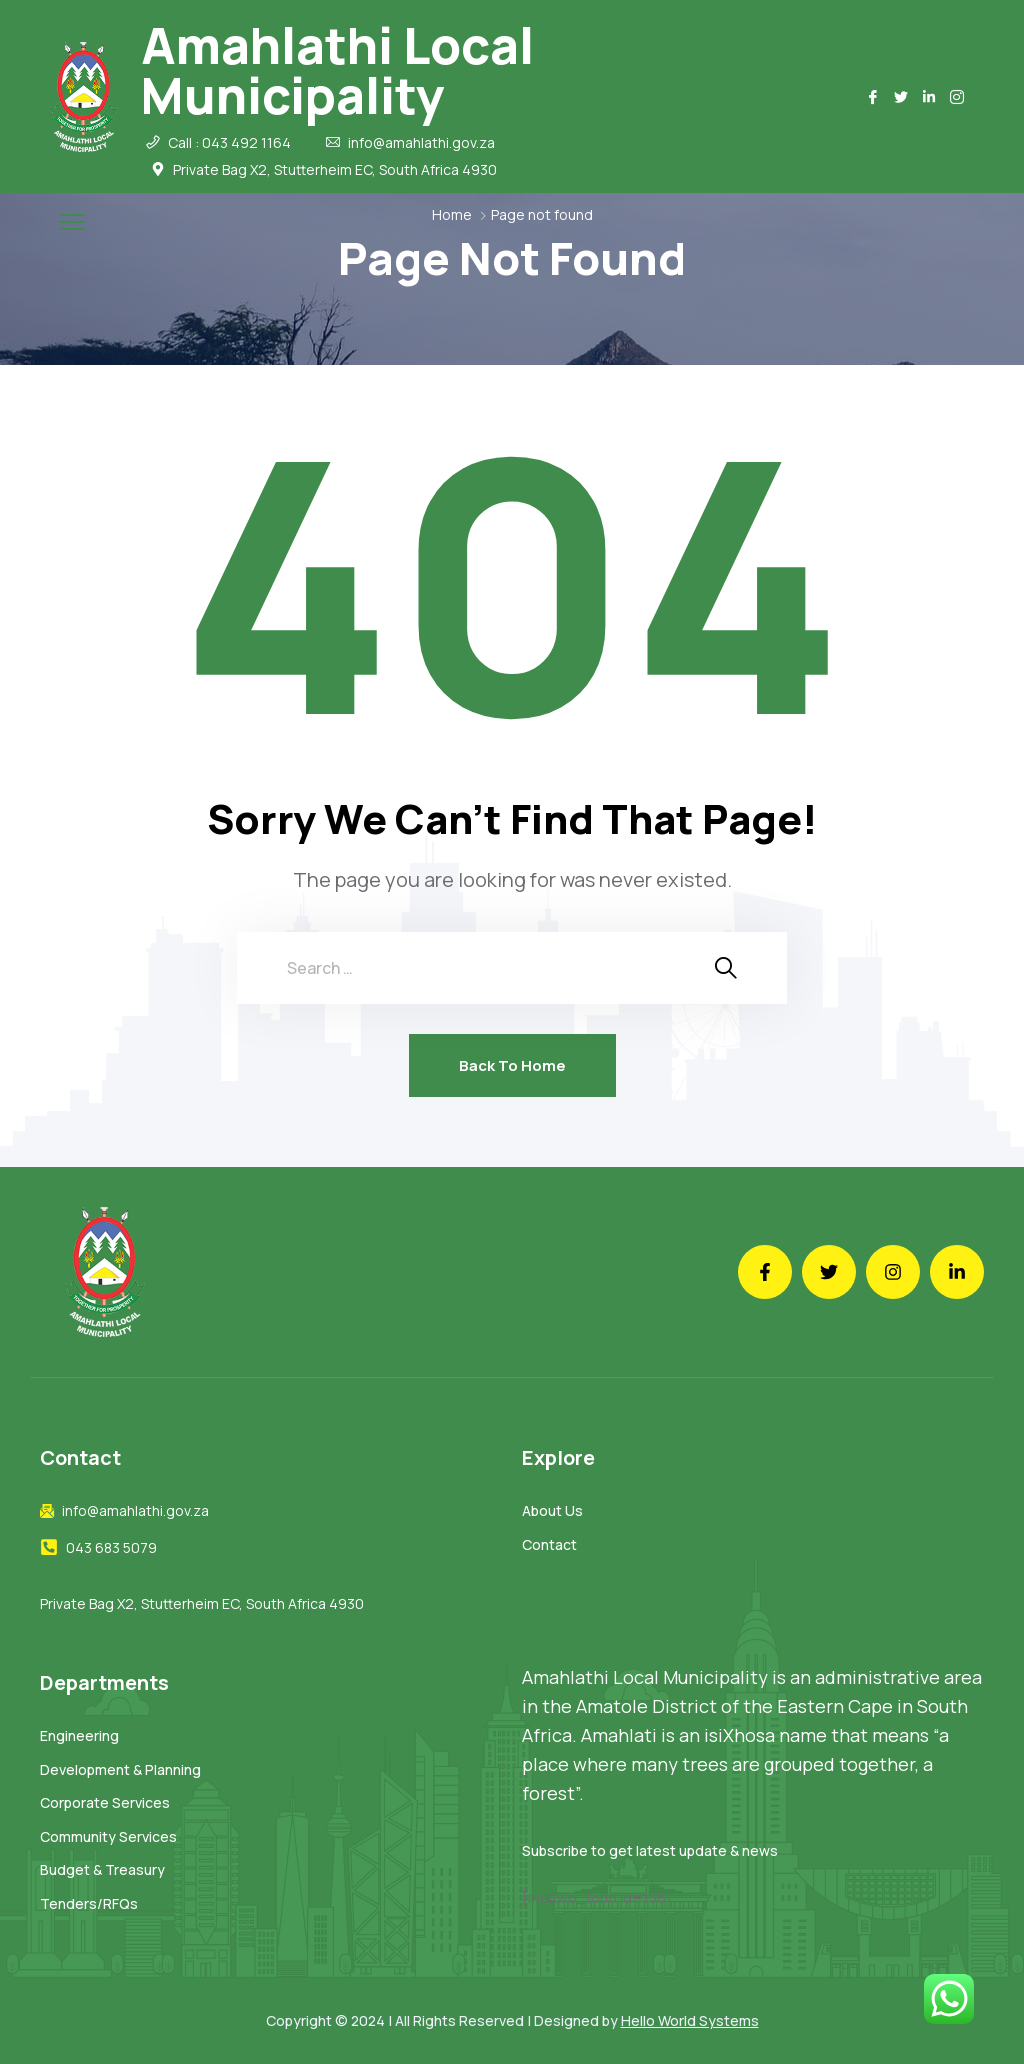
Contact (549, 1544)
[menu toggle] (72, 221)
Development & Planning (120, 1769)
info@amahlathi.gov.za (421, 143)
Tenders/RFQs (89, 1903)
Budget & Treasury (102, 1869)
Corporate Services (105, 1802)
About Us (552, 1510)
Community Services (108, 1836)
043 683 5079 (111, 1548)
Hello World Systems (690, 2020)
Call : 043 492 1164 (229, 143)
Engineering (79, 1735)
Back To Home (512, 1065)
